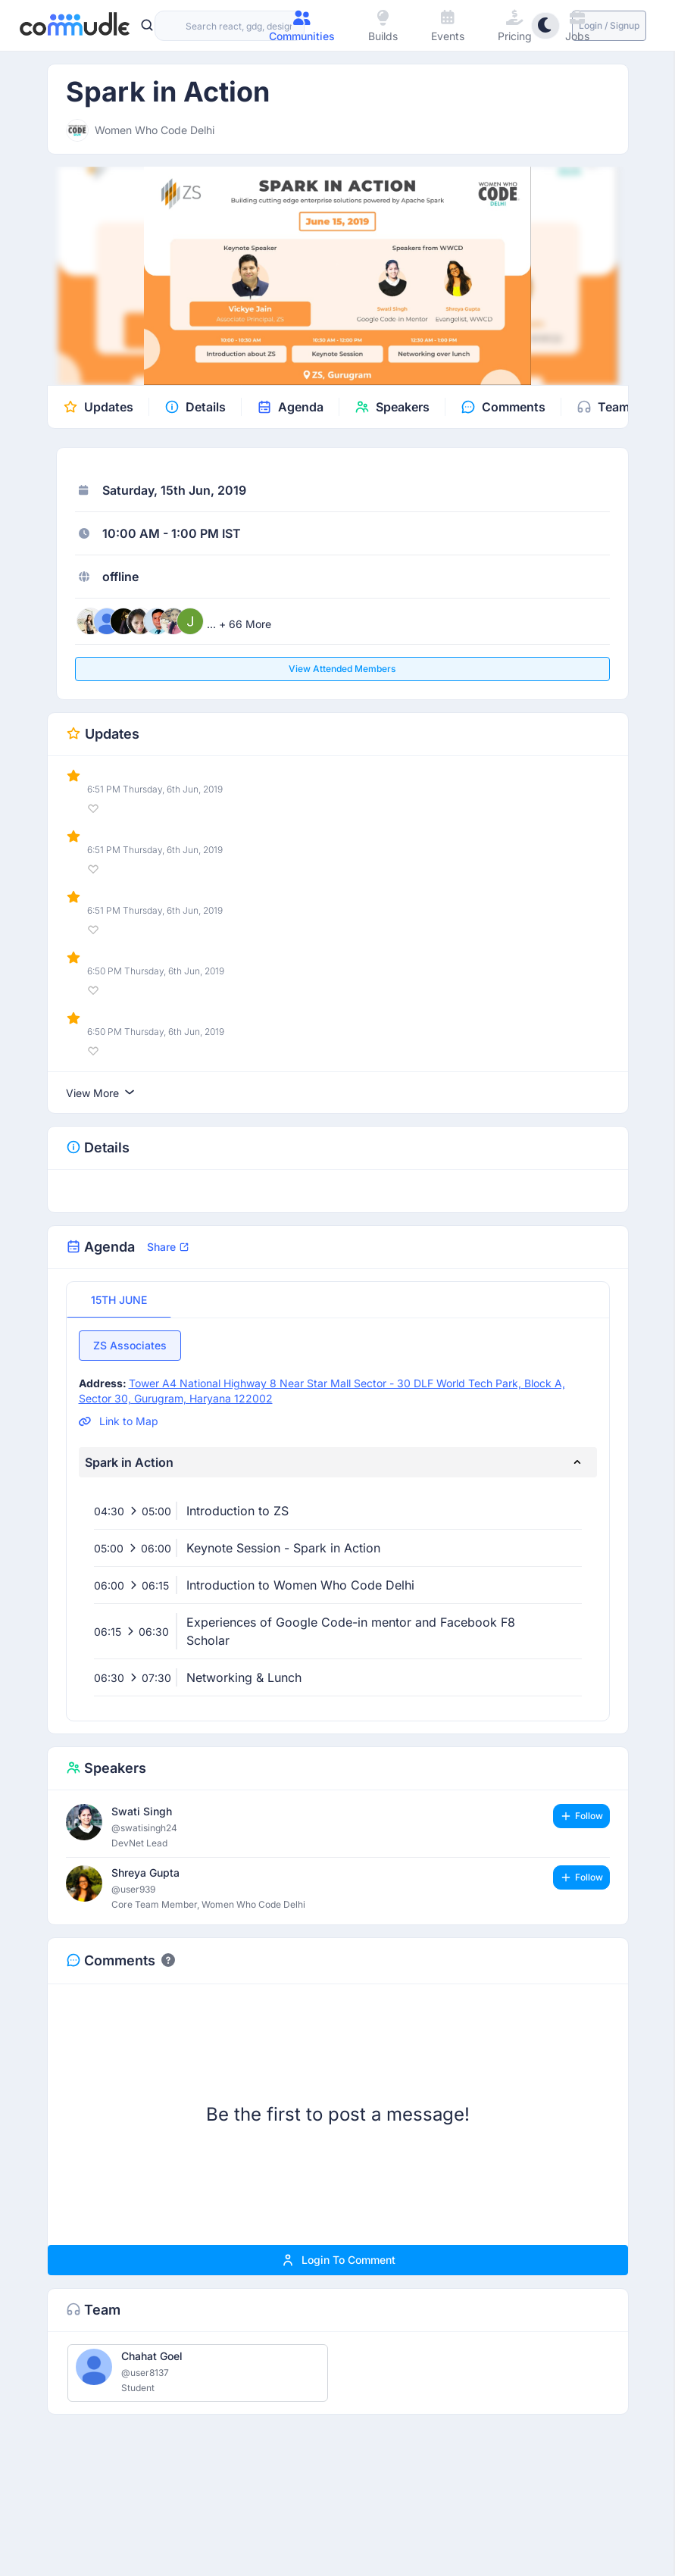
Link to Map (119, 1421)
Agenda (300, 406)
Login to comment (337, 2260)
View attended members (342, 668)
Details (206, 406)
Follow (581, 1816)
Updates (108, 406)
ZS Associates (130, 1345)
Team (614, 406)
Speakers (403, 406)
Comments (513, 406)
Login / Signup (609, 25)
